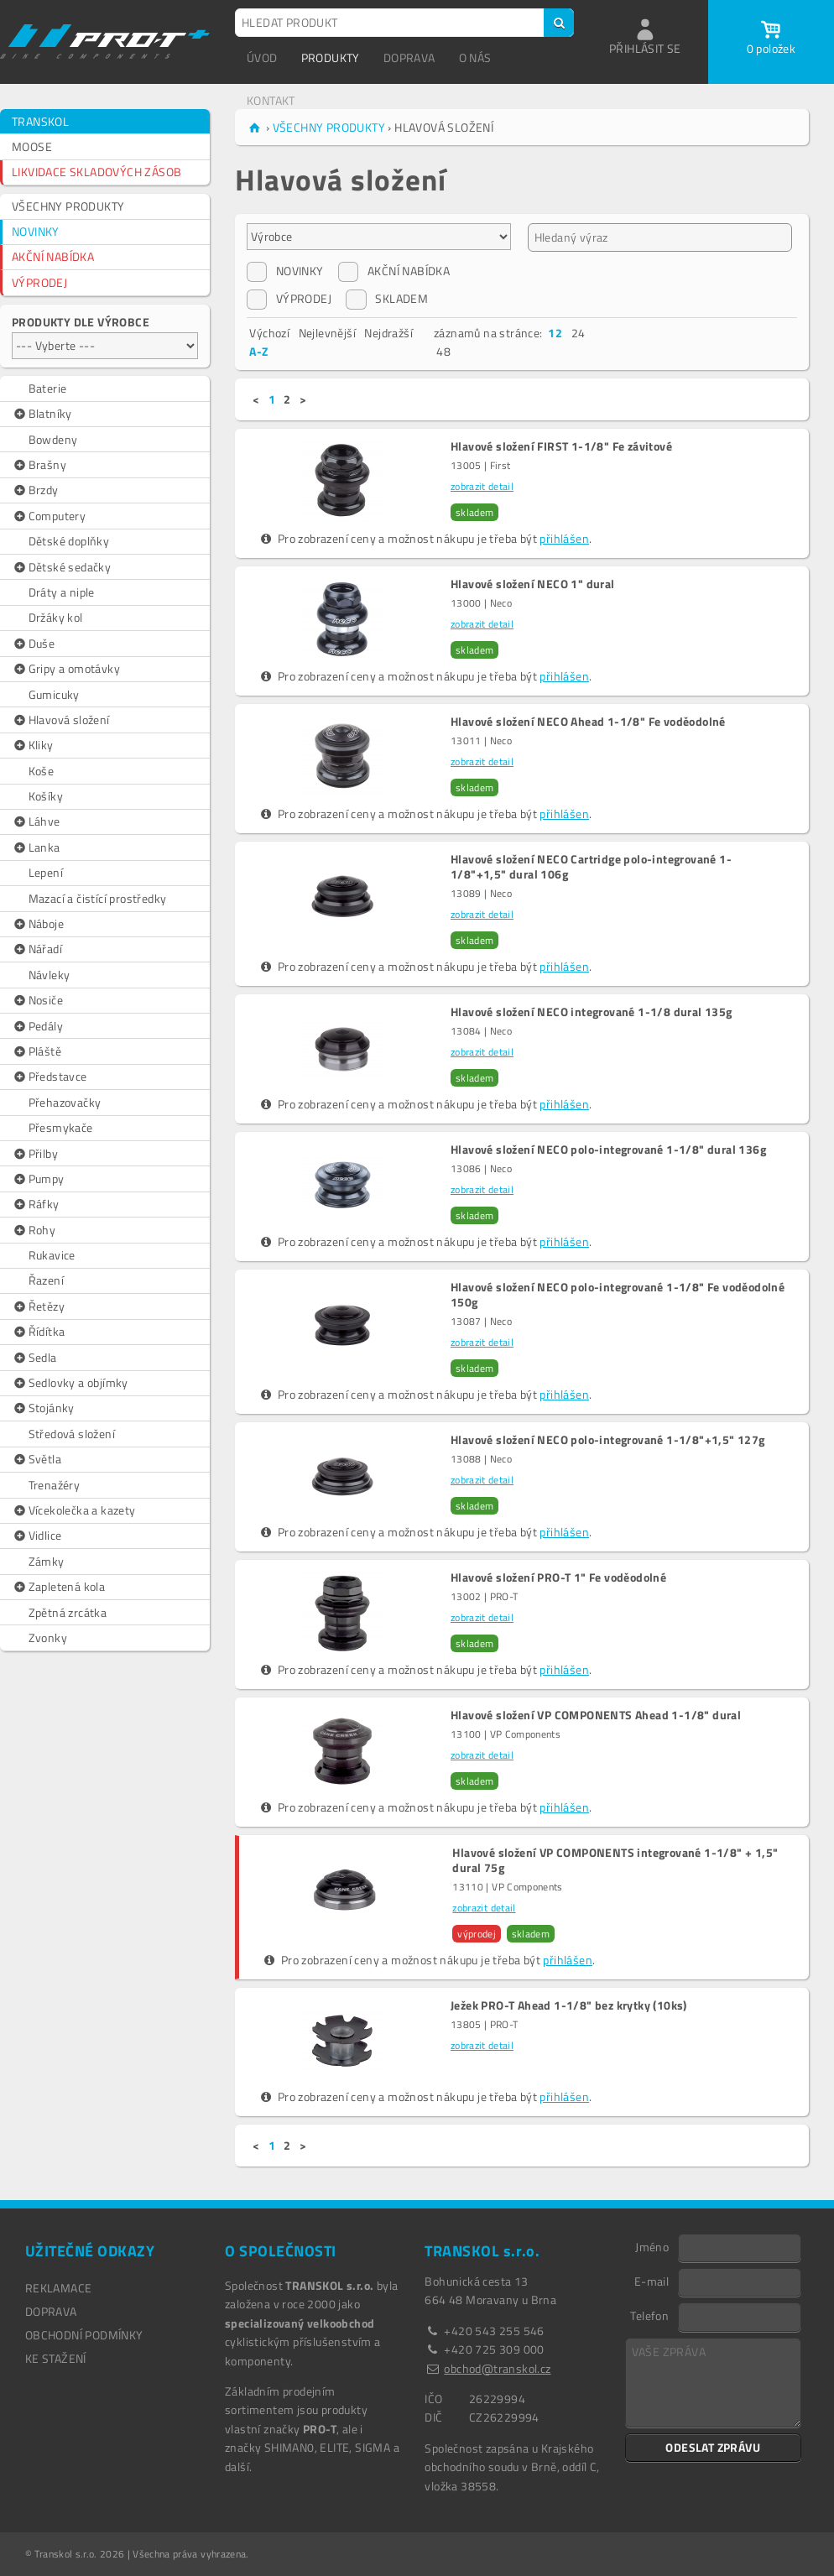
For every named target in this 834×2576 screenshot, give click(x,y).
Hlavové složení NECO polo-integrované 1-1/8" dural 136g (608, 1149)
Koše (42, 771)
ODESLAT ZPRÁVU (712, 2447)
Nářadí (37, 949)
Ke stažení (55, 2358)
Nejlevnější (327, 333)
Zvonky (48, 1637)
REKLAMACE (58, 2288)
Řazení (46, 1280)
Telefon (649, 2315)
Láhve (36, 821)
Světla (36, 1459)
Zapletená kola (58, 1586)
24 (578, 333)
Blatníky (42, 413)
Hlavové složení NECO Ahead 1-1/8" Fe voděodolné (588, 721)
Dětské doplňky (69, 541)
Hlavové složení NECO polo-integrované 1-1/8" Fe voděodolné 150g (617, 1295)
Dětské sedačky (61, 567)
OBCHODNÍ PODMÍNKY (84, 2335)
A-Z (258, 351)
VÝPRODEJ (39, 282)
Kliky (33, 745)
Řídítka (38, 1331)
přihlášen (564, 538)
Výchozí (269, 333)
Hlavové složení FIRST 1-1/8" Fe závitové (561, 446)
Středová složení (72, 1433)
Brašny (39, 465)
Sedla (34, 1357)
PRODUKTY (330, 57)
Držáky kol (56, 617)
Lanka (36, 847)
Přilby (35, 1154)
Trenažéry (55, 1485)
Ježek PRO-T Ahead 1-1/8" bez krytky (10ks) (569, 2005)
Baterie (48, 388)
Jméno (652, 2246)
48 (443, 351)
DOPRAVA (409, 57)
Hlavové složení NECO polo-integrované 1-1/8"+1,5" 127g (608, 1439)
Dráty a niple (62, 592)
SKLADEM (387, 298)
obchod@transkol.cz (497, 2368)
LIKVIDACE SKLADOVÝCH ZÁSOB (96, 171)
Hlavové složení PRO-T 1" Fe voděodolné (558, 1577)
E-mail (651, 2280)
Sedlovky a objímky (70, 1383)
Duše (33, 643)
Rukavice (52, 1255)
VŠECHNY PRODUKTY (68, 206)
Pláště (36, 1051)
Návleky (49, 974)
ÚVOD (262, 57)
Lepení (46, 872)
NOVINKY (36, 231)
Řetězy (38, 1306)
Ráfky (36, 1204)
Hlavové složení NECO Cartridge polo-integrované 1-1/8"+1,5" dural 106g (591, 867)
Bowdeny (53, 439)
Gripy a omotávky (66, 669)
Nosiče (37, 1000)
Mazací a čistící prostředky (98, 898)
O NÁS (475, 57)
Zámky (47, 1561)
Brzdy (35, 490)
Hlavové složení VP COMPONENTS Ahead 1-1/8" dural (596, 1715)
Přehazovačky (65, 1102)
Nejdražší (388, 333)
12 (555, 333)
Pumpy (38, 1179)
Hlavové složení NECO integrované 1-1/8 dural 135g (591, 1011)
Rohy (33, 1230)
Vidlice (36, 1535)
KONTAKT (271, 100)
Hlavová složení (61, 720)
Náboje (38, 924)
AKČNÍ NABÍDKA (53, 256)
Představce (49, 1076)
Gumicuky (54, 694)
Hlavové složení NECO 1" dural (533, 584)
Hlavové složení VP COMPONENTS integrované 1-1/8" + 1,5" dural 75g (615, 1860)
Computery (49, 516)
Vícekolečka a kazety (74, 1510)
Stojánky (43, 1408)
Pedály (37, 1026)
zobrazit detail (482, 486)
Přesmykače (61, 1127)
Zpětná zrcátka (68, 1612)
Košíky (46, 796)
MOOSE (32, 146)
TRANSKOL (40, 121)
